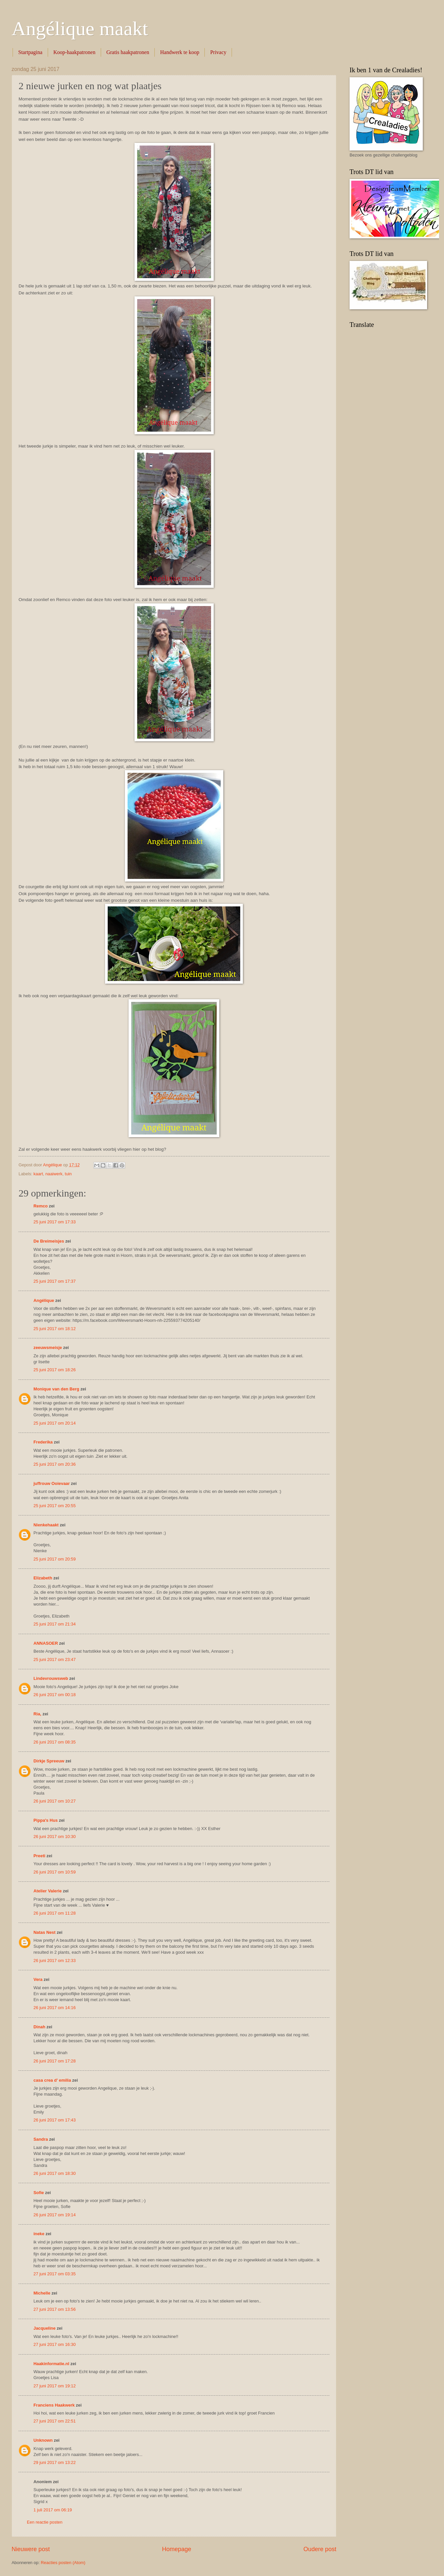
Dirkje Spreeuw (48, 1760)
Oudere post (320, 2549)
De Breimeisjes (48, 1241)
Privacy (218, 52)
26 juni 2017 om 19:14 (54, 2214)
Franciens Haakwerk (54, 2405)
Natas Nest (44, 1932)
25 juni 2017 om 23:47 (54, 1659)
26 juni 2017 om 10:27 (54, 1801)
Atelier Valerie (47, 1890)
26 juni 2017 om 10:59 (54, 1872)
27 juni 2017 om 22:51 (54, 2421)
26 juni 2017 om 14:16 (54, 2007)
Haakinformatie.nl (51, 2363)
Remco (40, 1205)
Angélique (44, 1300)
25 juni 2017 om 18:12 (54, 1328)
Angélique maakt (80, 28)
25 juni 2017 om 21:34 (54, 1624)
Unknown (43, 2440)
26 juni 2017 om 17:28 (54, 2060)
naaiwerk (54, 1173)
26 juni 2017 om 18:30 (54, 2173)
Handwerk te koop (179, 52)
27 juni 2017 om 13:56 (54, 2309)
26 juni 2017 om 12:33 (54, 1960)
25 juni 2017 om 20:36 (54, 1464)
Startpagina (30, 52)
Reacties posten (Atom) (63, 2562)
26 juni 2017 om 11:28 (54, 1913)
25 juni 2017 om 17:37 (54, 1281)
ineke (38, 2233)
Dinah (39, 2026)
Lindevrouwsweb (50, 1678)
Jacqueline (44, 2328)
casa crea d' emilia (52, 2080)
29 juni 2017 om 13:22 (54, 2462)
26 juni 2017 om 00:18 (54, 1694)
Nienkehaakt (46, 1524)
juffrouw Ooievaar (51, 1483)
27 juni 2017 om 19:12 (54, 2385)
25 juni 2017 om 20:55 (54, 1505)
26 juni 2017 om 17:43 (54, 2119)
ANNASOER (46, 1643)
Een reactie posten (44, 2522)
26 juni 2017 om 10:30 (54, 1836)
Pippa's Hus (45, 1820)
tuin (68, 1173)
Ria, (37, 1713)
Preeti (39, 1855)
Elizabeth (42, 1577)
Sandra (40, 2139)
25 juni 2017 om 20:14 (54, 1423)
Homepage (176, 2549)
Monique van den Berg (56, 1388)
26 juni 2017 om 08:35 (54, 1742)
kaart (38, 1173)
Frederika (43, 1442)
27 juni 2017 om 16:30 (54, 2344)
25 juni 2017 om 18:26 (54, 1369)
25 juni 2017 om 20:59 (54, 1559)
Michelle (41, 2293)
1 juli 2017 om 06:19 (52, 2509)
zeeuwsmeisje (47, 1347)
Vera (37, 1979)
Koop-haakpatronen (74, 52)
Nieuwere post (31, 2549)
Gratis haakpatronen (127, 52)
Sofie (38, 2192)
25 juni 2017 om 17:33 (54, 1221)
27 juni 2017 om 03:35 (54, 2273)
